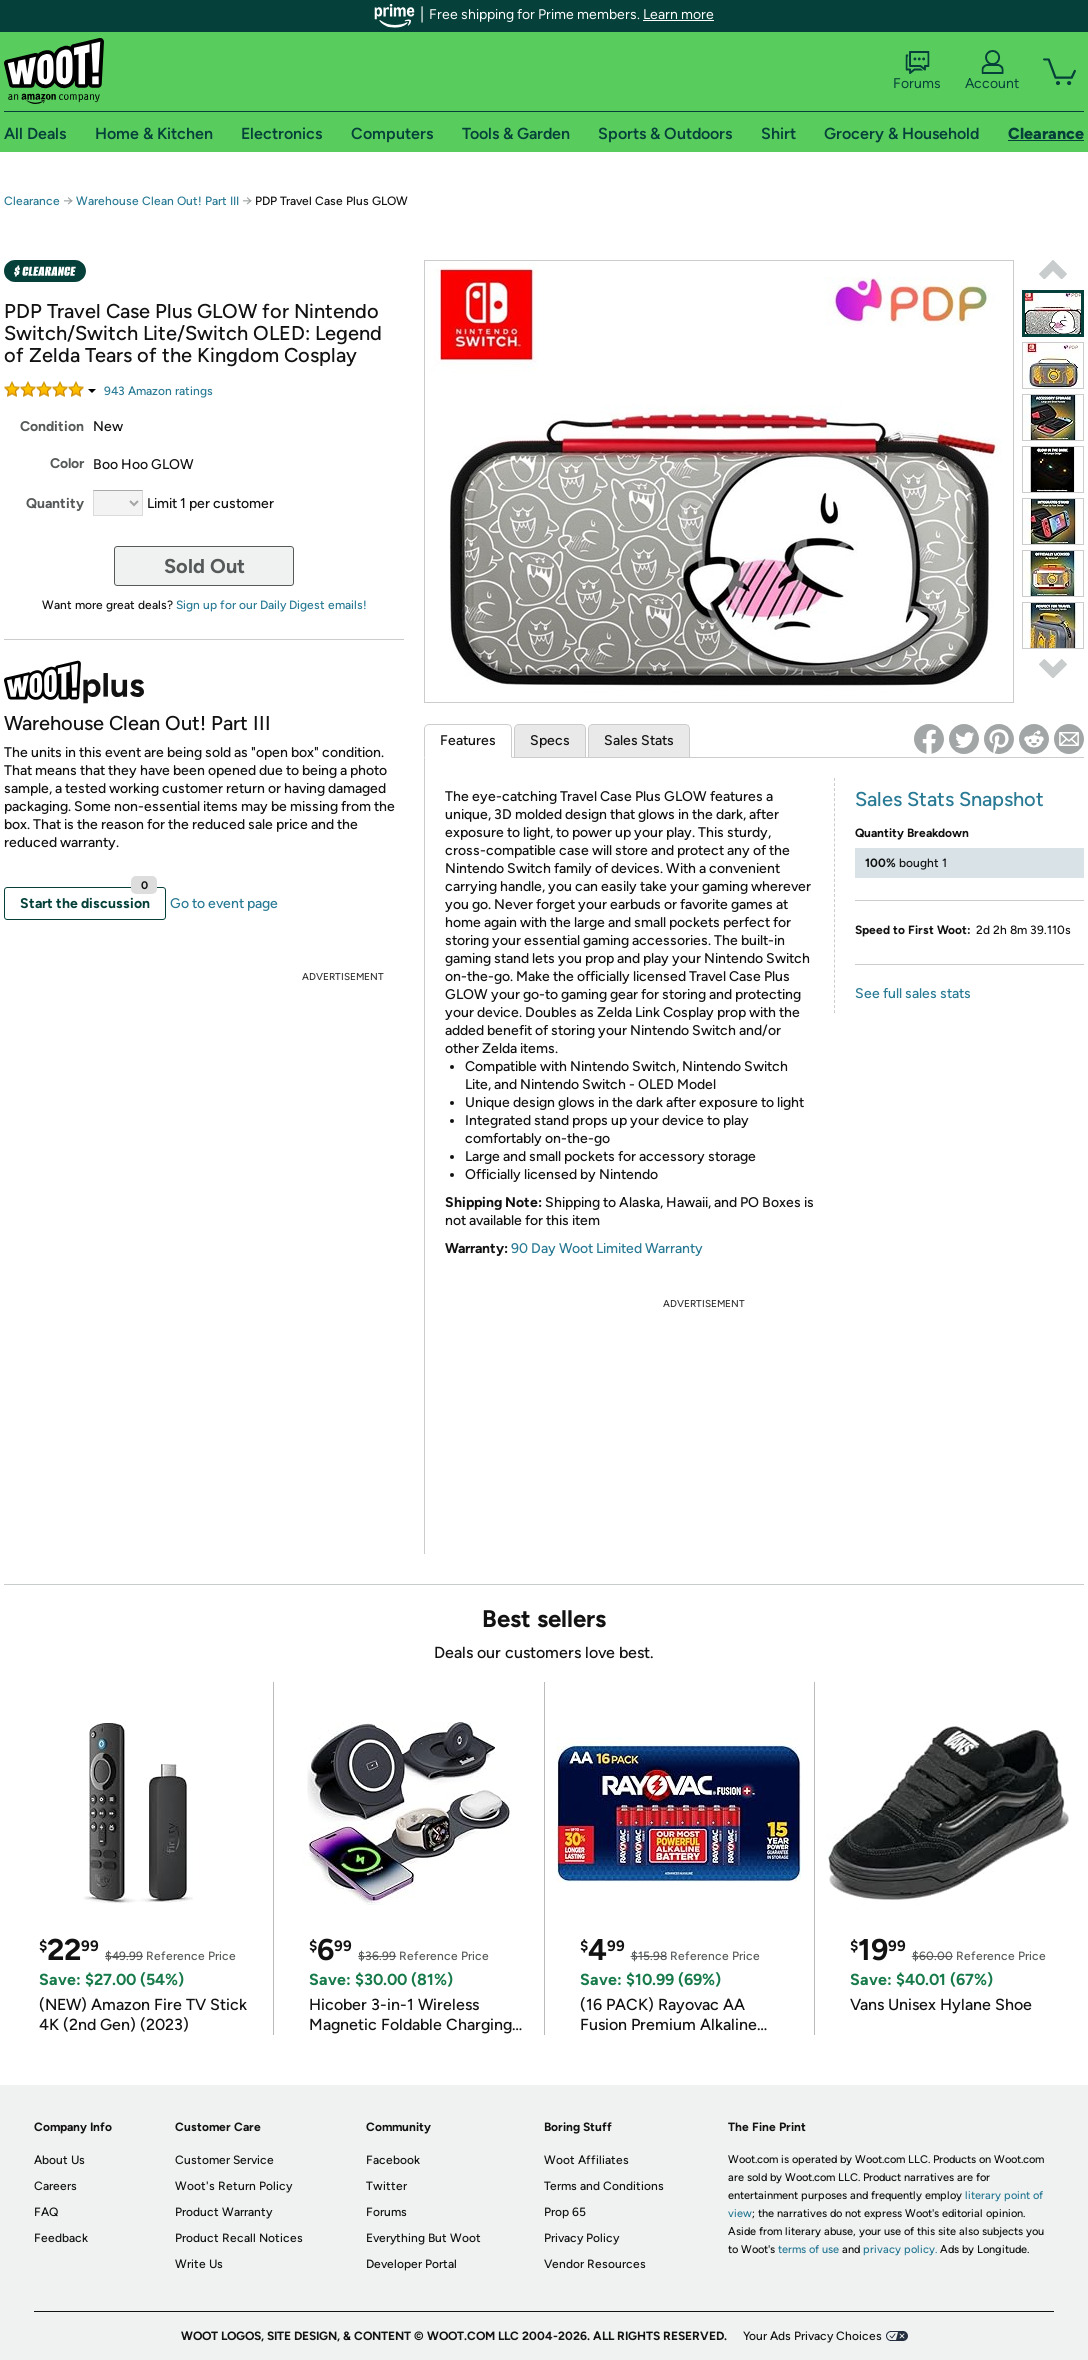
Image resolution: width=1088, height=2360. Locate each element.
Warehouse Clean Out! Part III (157, 201)
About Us (59, 2160)
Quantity (55, 503)
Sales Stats (639, 740)
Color (67, 463)
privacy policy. (900, 2249)
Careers (55, 2186)
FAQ (46, 2212)
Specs (550, 740)
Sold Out (204, 566)
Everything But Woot (423, 2238)
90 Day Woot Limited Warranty (607, 1248)
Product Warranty (223, 2212)
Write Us (199, 2264)
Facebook (393, 2160)
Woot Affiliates (586, 2160)
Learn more (678, 14)
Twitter (386, 2186)
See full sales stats (913, 993)
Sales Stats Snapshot (949, 799)
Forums (917, 71)
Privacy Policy (581, 2238)
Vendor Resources (595, 2264)
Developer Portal (411, 2264)
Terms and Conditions (604, 2186)
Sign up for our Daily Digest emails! (271, 605)
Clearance (32, 201)
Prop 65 (565, 2212)
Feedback (61, 2238)
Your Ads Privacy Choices (812, 2336)
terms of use (808, 2249)
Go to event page (224, 903)
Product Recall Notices (239, 2238)
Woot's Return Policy (233, 2186)
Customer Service (224, 2160)
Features (468, 740)
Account (992, 71)
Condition (52, 426)
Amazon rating (158, 391)
